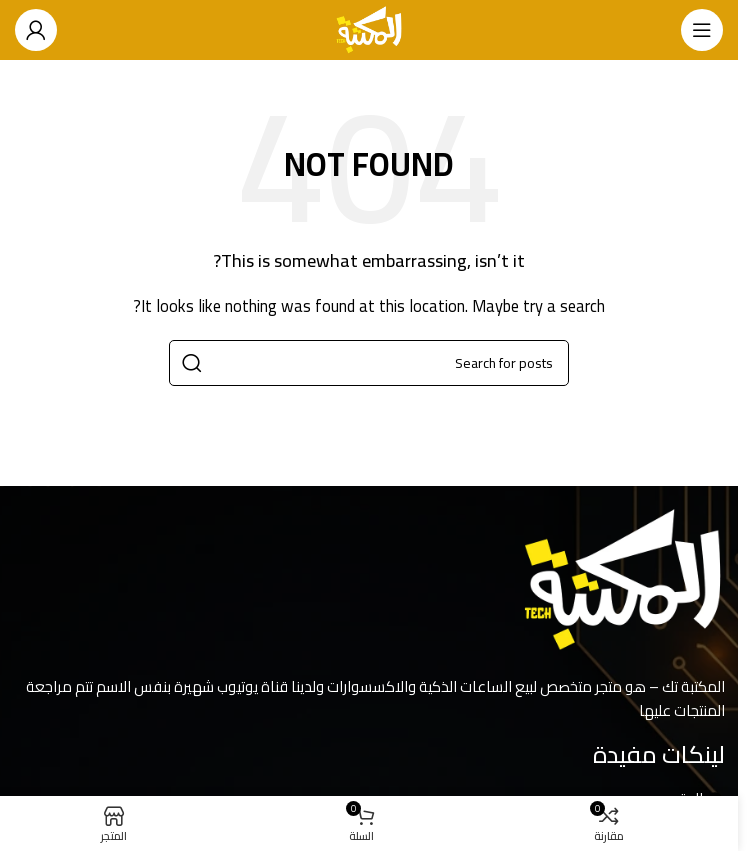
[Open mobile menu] (702, 30)
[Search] (369, 363)
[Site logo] (369, 28)
